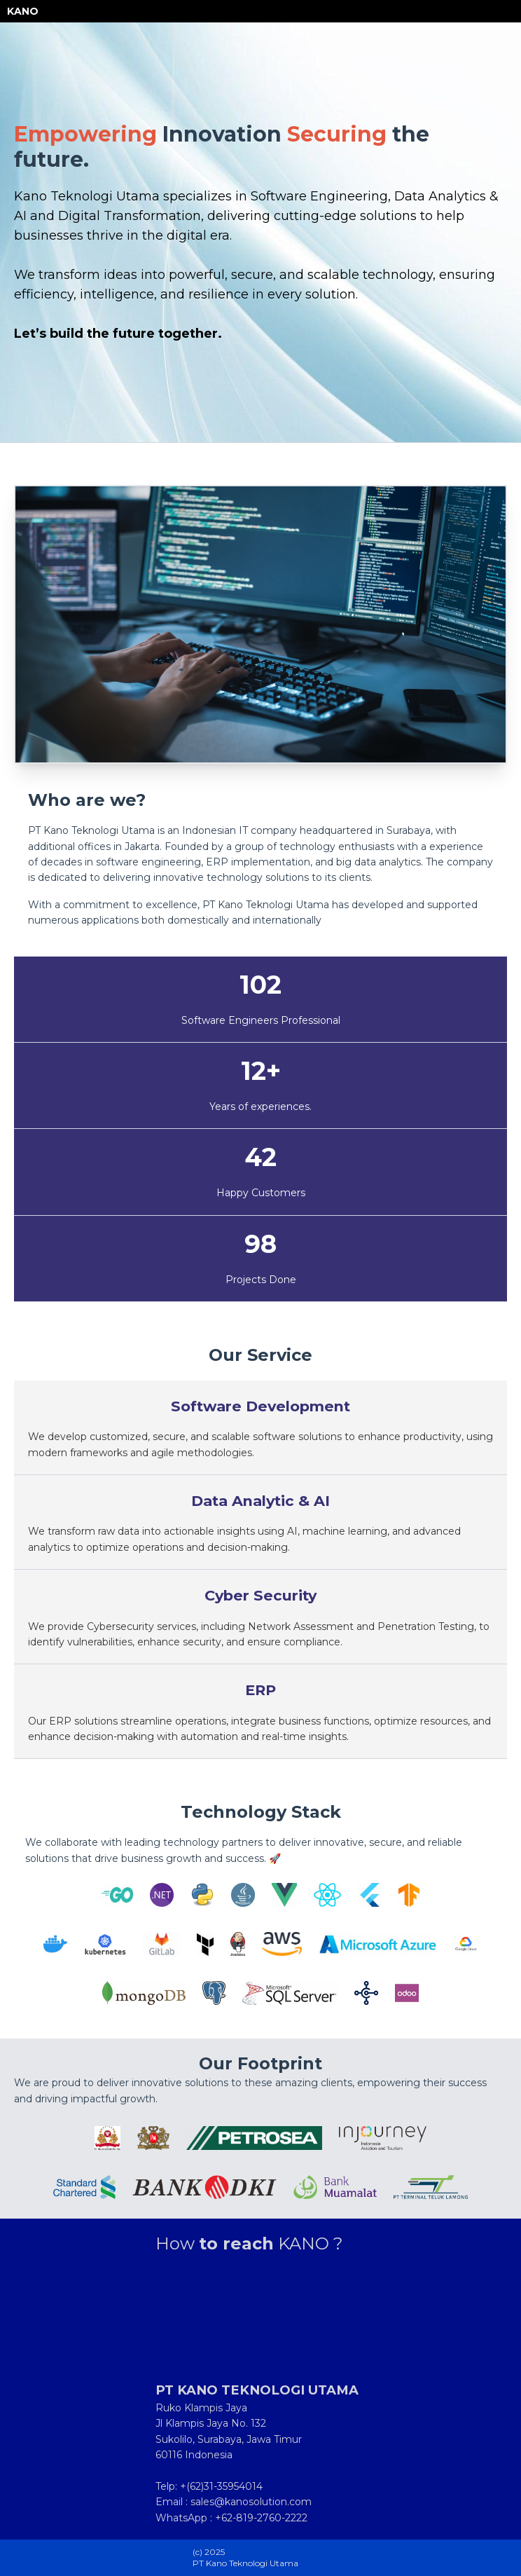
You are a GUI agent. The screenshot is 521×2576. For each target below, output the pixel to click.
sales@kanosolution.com (251, 2501)
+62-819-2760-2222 (261, 2518)
